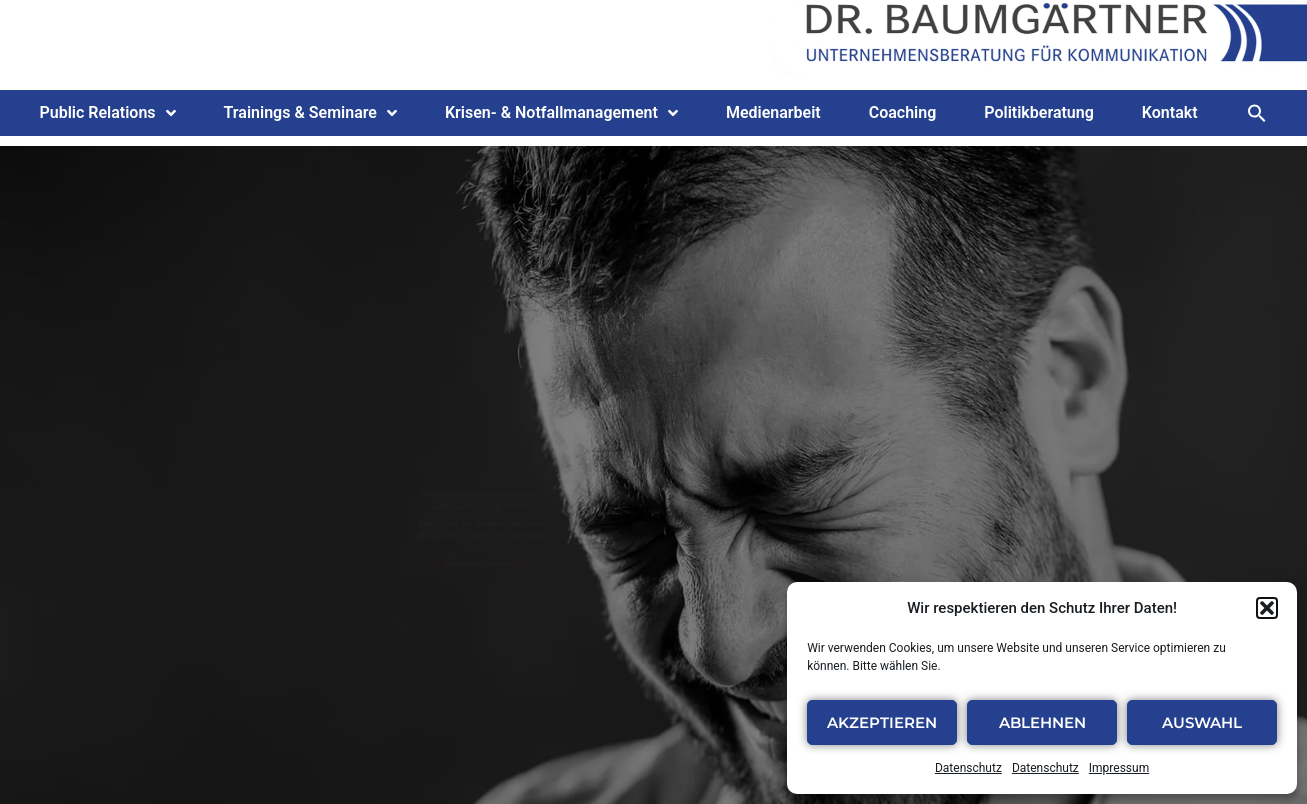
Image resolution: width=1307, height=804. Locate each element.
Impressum (1119, 768)
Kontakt (1170, 112)
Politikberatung (1039, 112)
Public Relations (107, 113)
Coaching (903, 112)
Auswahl (1202, 722)
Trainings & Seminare (310, 113)
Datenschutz (968, 768)
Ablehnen (1042, 722)
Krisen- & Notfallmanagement (561, 113)
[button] (1267, 608)
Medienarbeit (773, 112)
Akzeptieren (882, 722)
